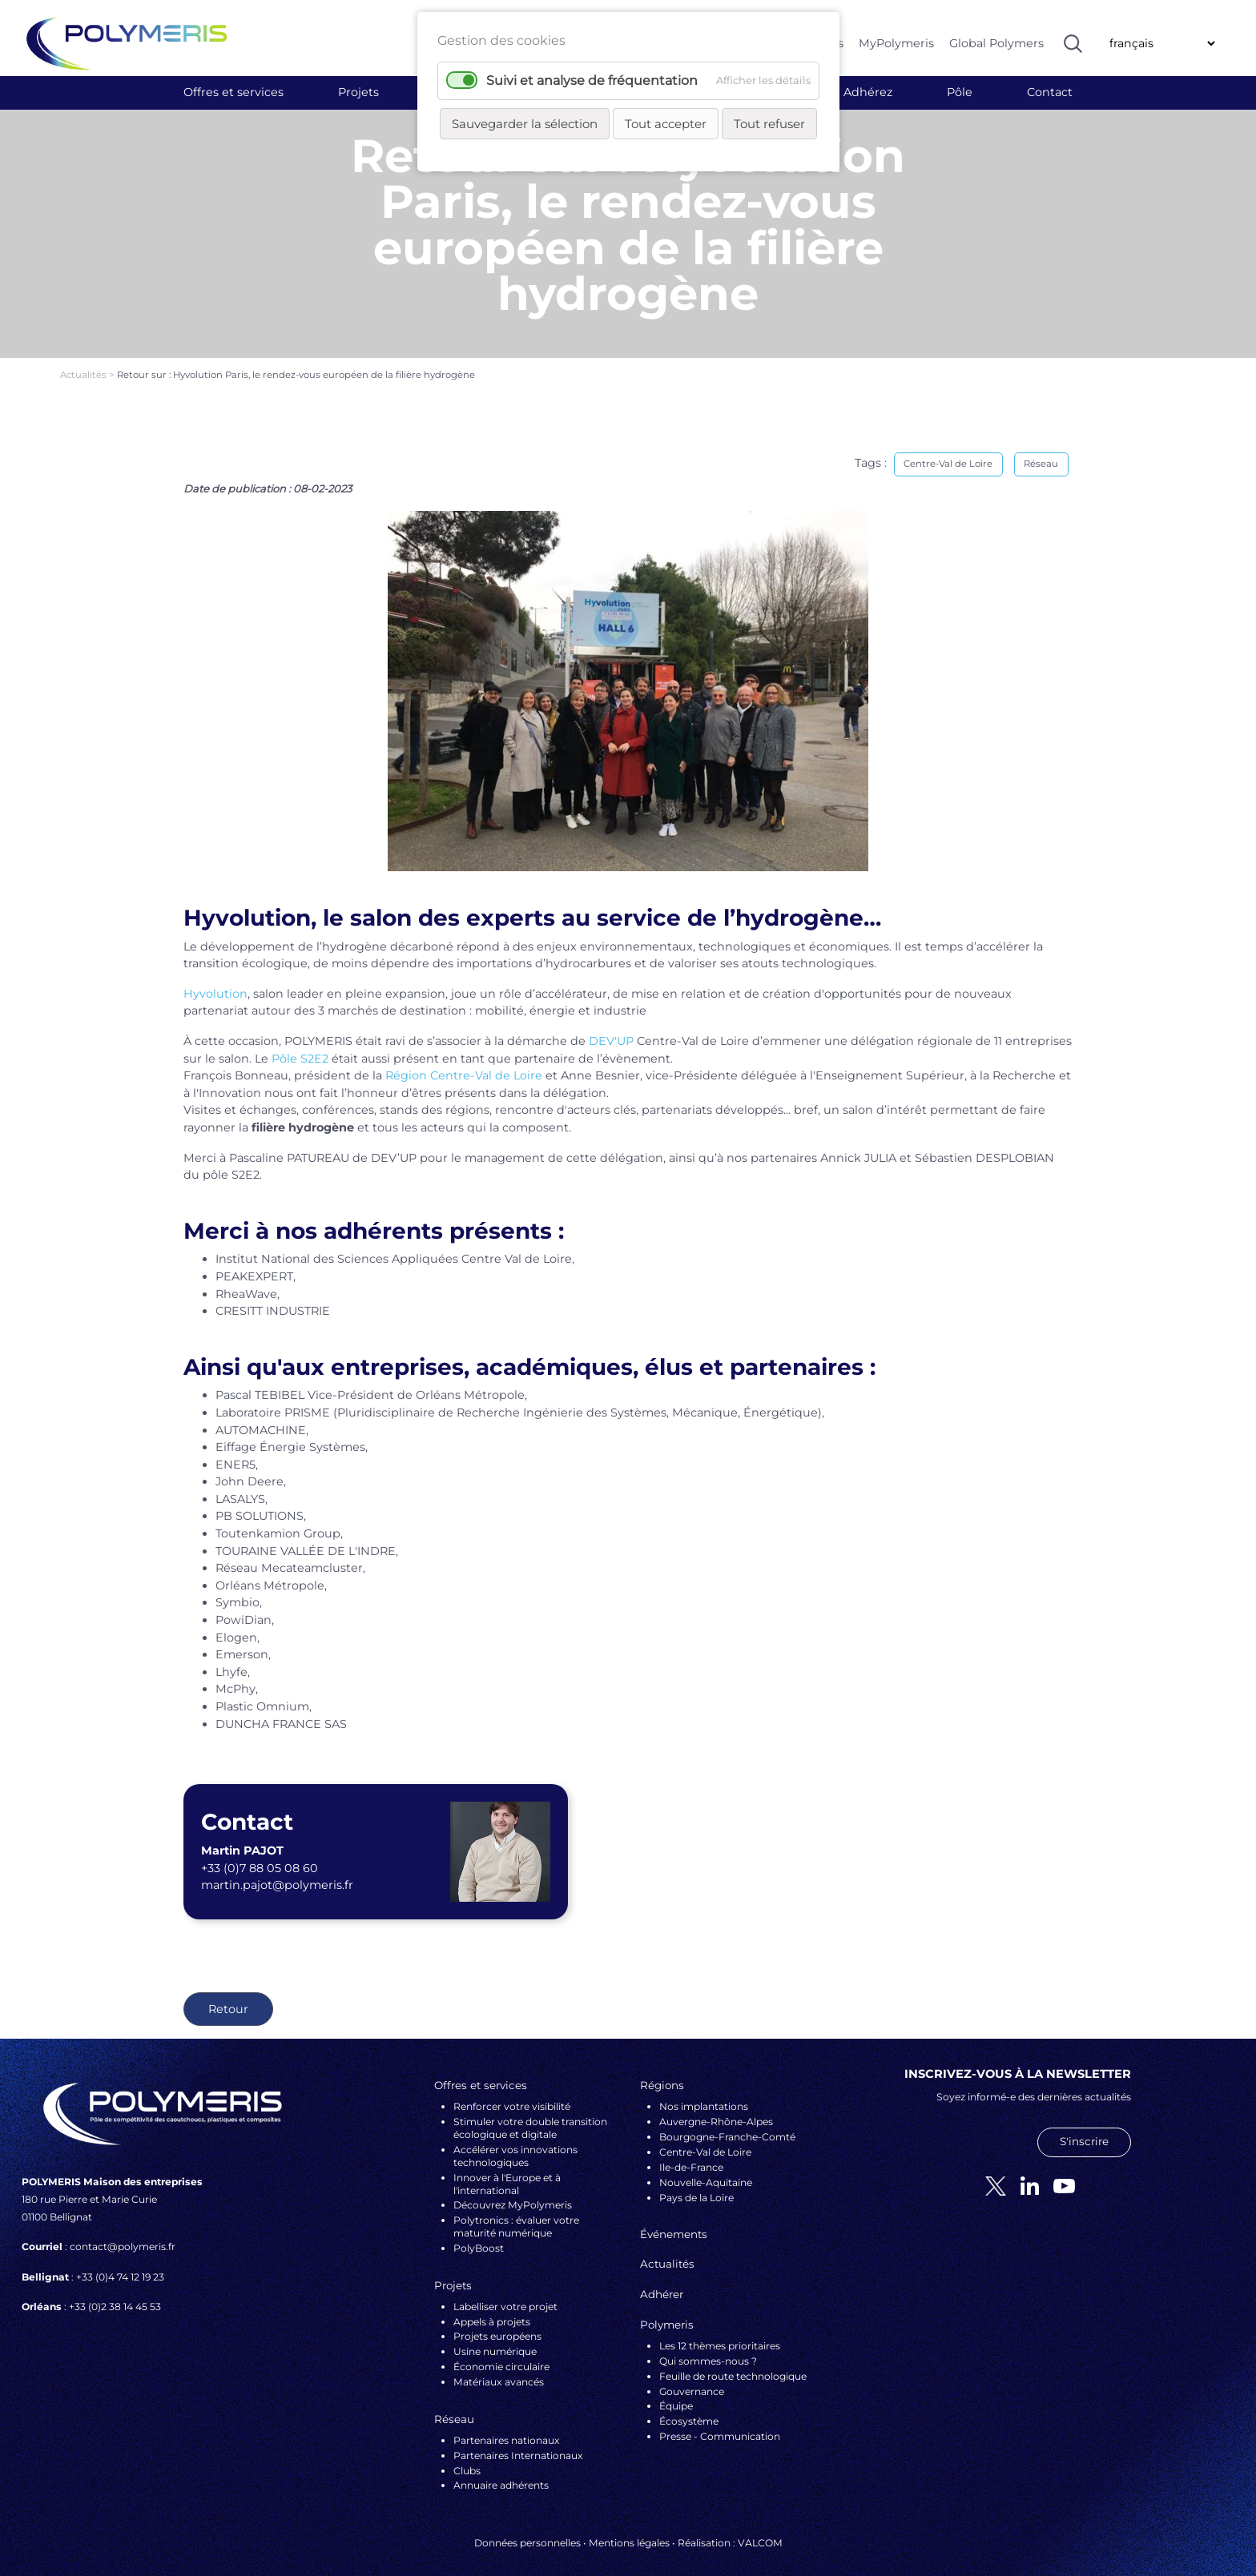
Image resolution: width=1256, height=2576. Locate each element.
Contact (1050, 92)
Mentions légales (629, 2528)
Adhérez (867, 92)
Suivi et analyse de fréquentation (592, 80)
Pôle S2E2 (300, 1043)
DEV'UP (611, 1026)
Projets (358, 92)
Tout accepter (665, 123)
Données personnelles (527, 2528)
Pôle (959, 92)
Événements (673, 2219)
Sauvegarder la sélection (525, 123)
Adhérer (661, 2279)
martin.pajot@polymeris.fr (277, 1870)
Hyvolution (215, 979)
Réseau (1041, 449)
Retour (228, 1994)
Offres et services (233, 92)
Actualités (84, 360)
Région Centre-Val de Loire (463, 1061)
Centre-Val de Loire (948, 449)
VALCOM (760, 2528)
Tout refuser (769, 123)
